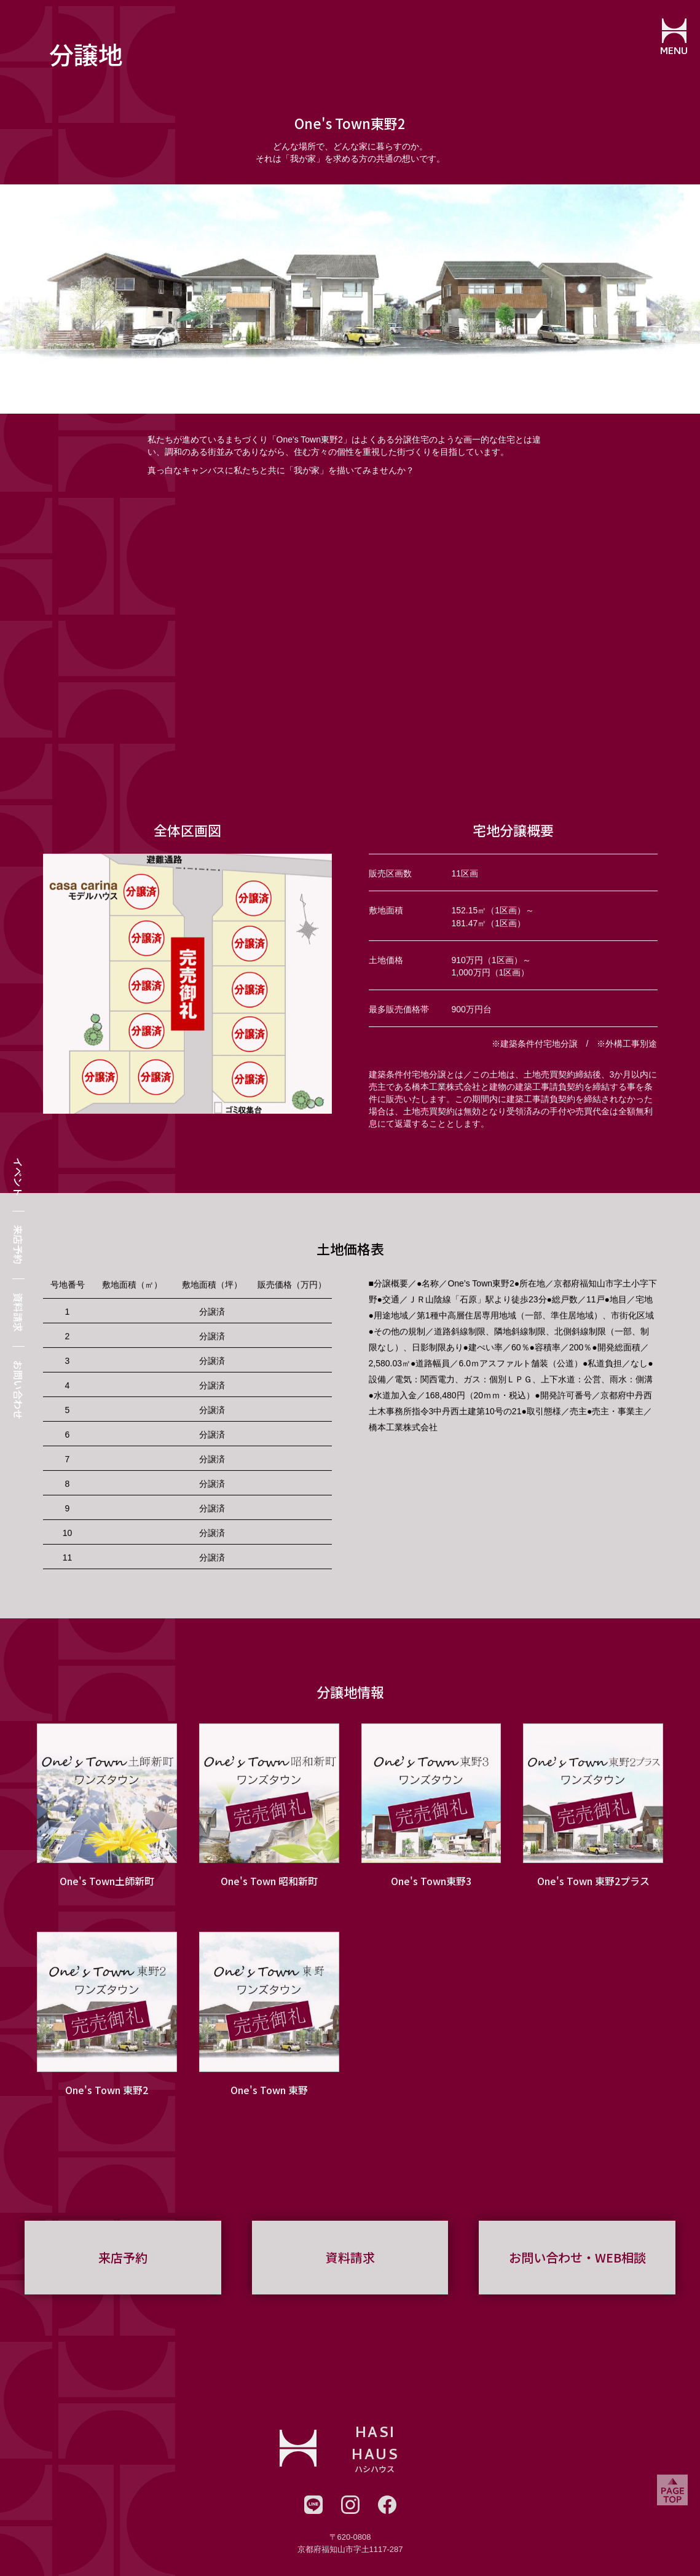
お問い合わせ (18, 1389)
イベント (18, 1177)
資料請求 (18, 1312)
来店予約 (18, 1244)
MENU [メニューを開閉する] (672, 52)
